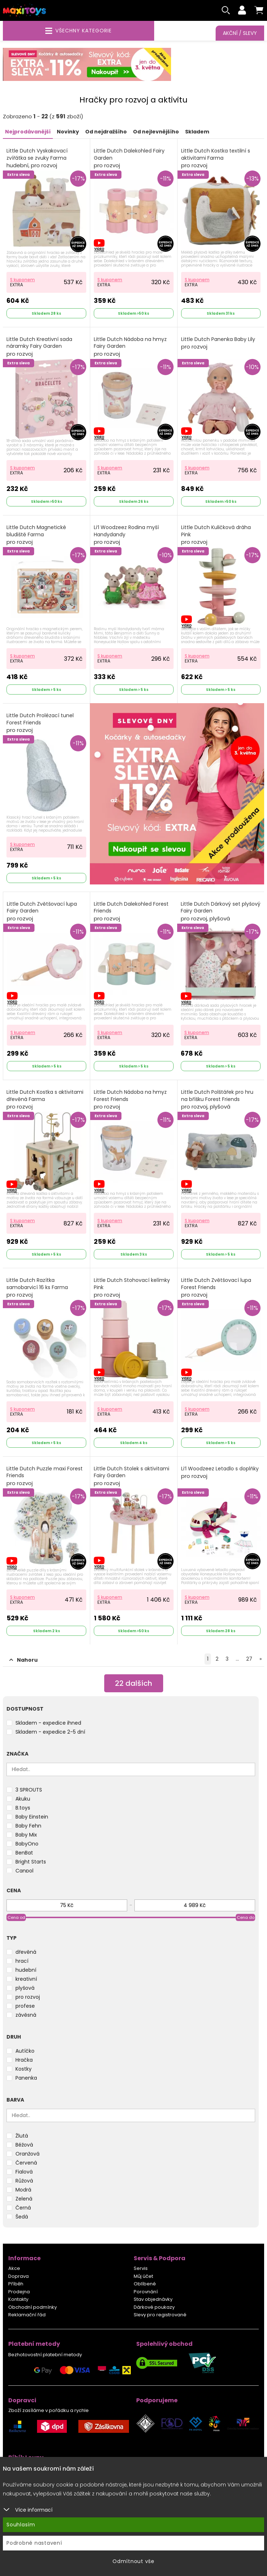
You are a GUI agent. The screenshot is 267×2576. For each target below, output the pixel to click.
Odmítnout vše (133, 2561)
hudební (25, 1970)
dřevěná (25, 1952)
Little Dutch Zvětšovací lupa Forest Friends (216, 1287)
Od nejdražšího (106, 131)
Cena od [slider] (16, 1917)
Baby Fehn (28, 1825)
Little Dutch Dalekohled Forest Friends (131, 911)
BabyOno (26, 1843)
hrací (21, 1961)
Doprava (18, 2276)
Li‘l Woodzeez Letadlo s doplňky (220, 1472)
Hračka (24, 2059)
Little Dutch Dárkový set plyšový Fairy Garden (221, 911)
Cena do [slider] (245, 1917)
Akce (14, 2268)
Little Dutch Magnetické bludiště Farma (36, 535)
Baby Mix (26, 1834)
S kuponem (22, 280)
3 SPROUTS (28, 1789)
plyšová (24, 1988)
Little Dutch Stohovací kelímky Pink (132, 1287)
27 (249, 1658)
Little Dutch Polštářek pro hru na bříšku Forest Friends (217, 1099)
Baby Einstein (31, 1816)
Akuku (22, 1798)
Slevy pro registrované (160, 2314)
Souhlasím (20, 2524)
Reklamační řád (27, 2314)
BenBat (24, 1852)
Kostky (23, 2068)
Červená (26, 2162)
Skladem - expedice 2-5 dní (50, 1731)
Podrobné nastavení (34, 2543)
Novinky (68, 131)
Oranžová (27, 2153)
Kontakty (18, 2299)
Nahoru (23, 1660)
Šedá (21, 2216)
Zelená (23, 2198)
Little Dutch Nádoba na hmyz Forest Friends (130, 1099)
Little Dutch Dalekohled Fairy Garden (129, 158)
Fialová (24, 2171)
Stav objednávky (153, 2299)
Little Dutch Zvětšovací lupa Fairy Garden (42, 911)
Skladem (197, 131)
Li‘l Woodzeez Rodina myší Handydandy (126, 535)
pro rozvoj (27, 1997)
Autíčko (24, 2050)
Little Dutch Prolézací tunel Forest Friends (40, 723)
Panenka (26, 2077)
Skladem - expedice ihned (48, 1722)
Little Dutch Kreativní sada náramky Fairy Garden (39, 347)
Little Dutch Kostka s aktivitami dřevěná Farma (44, 1099)
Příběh (15, 2283)
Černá (23, 2207)
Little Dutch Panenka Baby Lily (218, 343)
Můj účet (143, 2276)
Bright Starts (30, 1861)
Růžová (24, 2180)
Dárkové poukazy (154, 2307)
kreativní (26, 1979)
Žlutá (21, 2135)
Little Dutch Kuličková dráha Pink (216, 535)
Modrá (23, 2189)
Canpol (24, 1870)
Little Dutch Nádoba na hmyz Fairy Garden (130, 347)
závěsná (25, 2015)
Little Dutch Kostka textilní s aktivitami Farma (215, 158)
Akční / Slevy (240, 33)
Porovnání (146, 2291)
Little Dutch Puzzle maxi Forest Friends (44, 1476)
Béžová (24, 2144)
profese (25, 2006)
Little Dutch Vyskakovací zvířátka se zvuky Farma (37, 158)
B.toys (22, 1807)
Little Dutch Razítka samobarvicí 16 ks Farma (37, 1287)
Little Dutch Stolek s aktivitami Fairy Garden (131, 1476)
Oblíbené (145, 2283)
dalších (133, 1683)
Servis (141, 2268)
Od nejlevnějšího (156, 131)
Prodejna (19, 2291)
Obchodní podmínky (32, 2307)
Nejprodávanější (28, 131)
